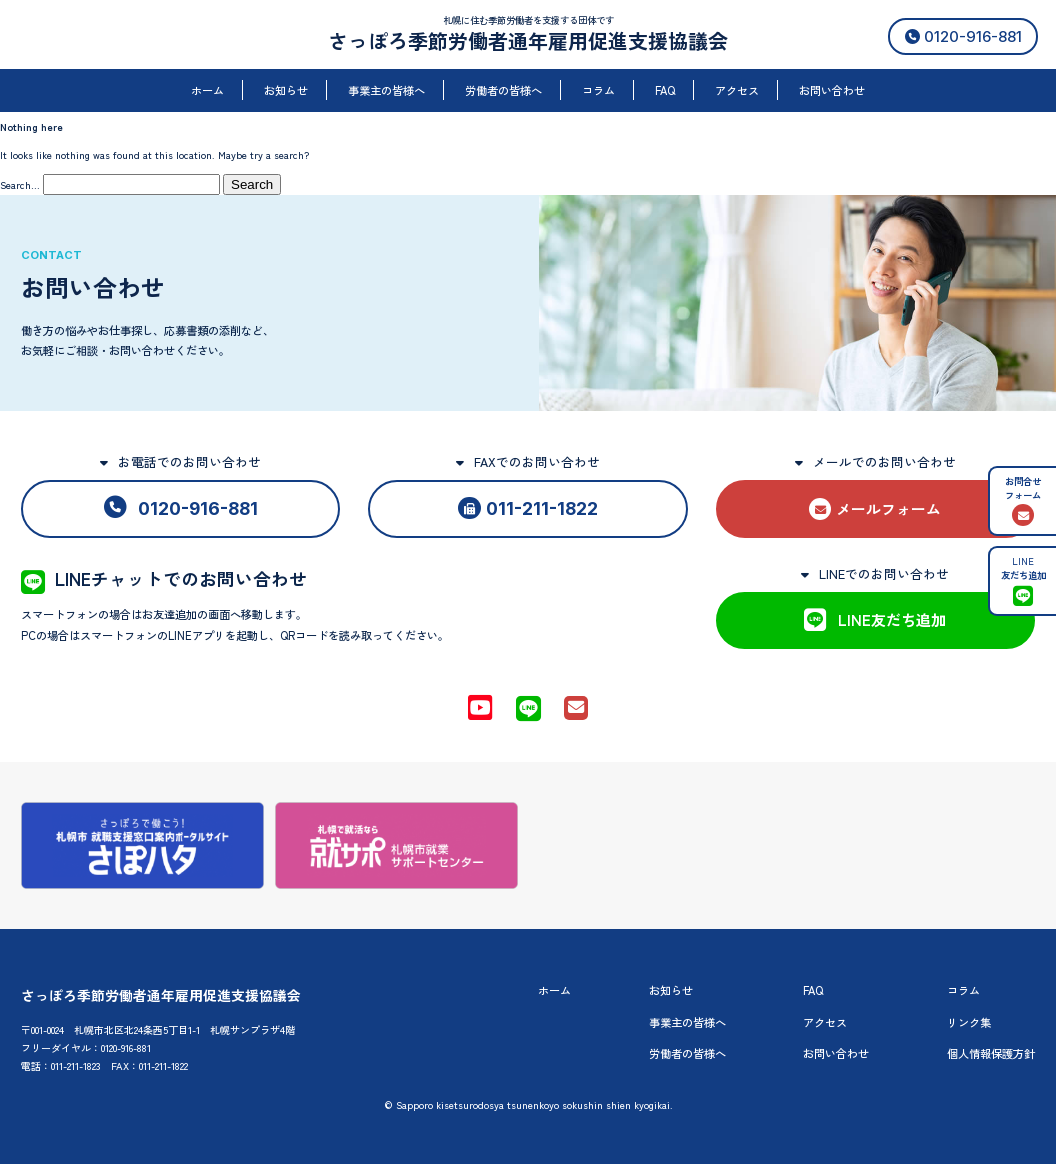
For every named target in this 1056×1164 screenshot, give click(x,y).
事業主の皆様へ (386, 90)
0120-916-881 (963, 36)
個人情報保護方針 (991, 1053)
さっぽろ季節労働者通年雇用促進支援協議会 (528, 40)
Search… (20, 184)
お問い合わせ (832, 90)
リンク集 (969, 1022)
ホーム (207, 90)
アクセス (737, 90)
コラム (598, 90)
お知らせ (286, 90)
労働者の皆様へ (503, 90)
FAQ (665, 90)
